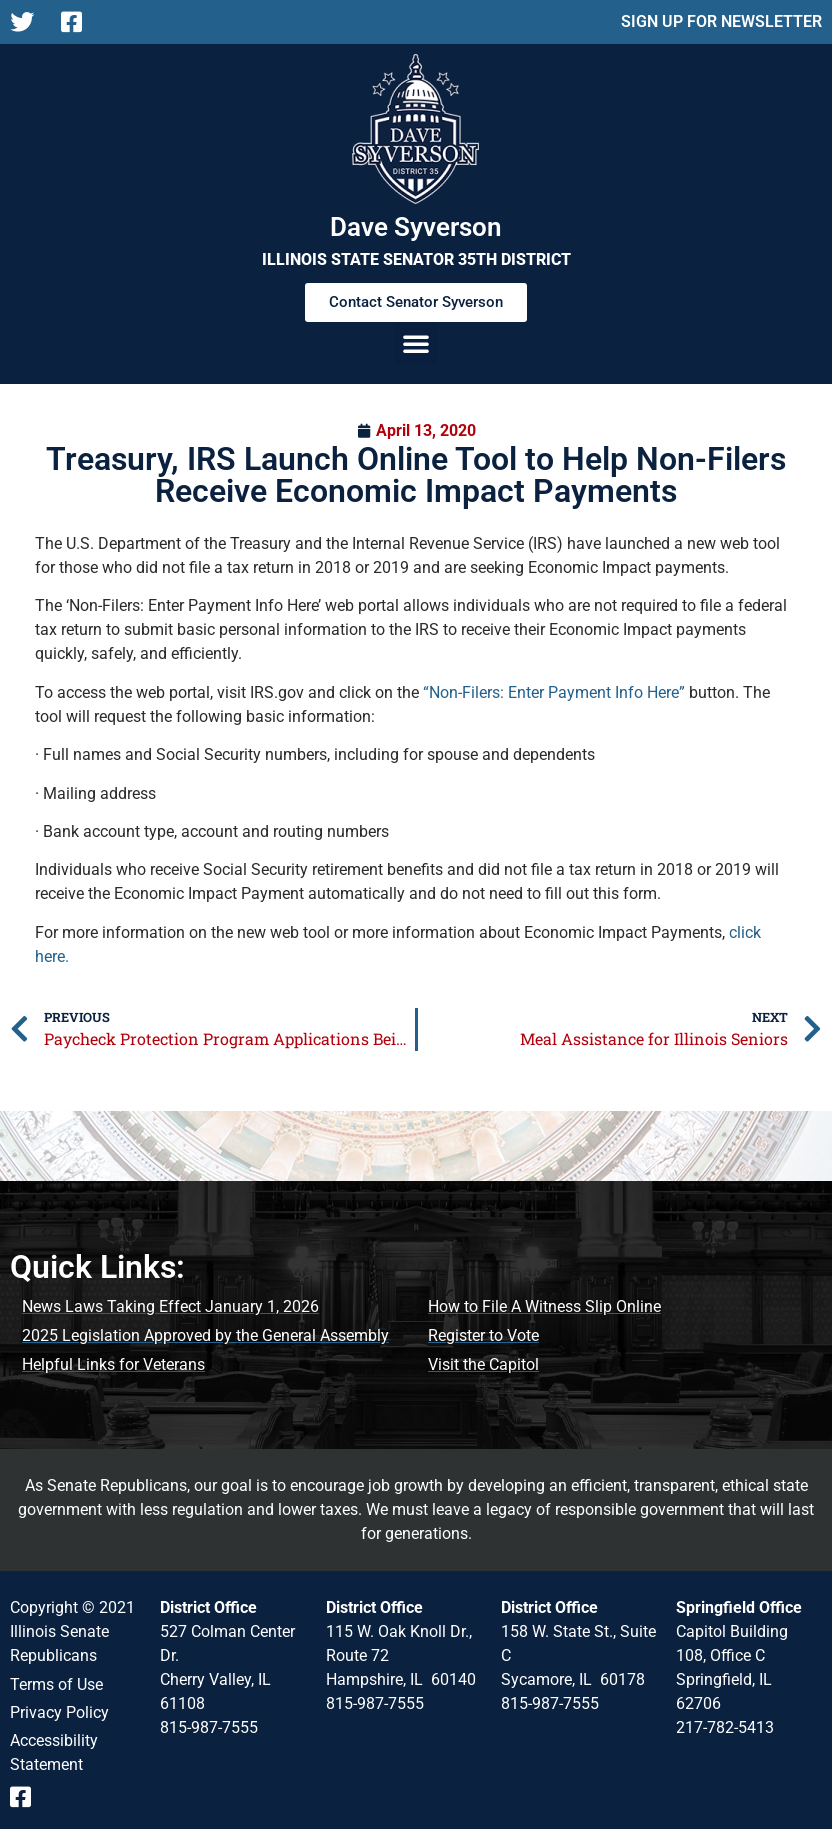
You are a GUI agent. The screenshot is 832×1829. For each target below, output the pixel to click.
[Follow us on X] (27, 22)
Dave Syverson (416, 227)
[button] (416, 343)
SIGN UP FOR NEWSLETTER (721, 21)
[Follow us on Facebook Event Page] (27, 1797)
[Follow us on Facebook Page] (78, 22)
